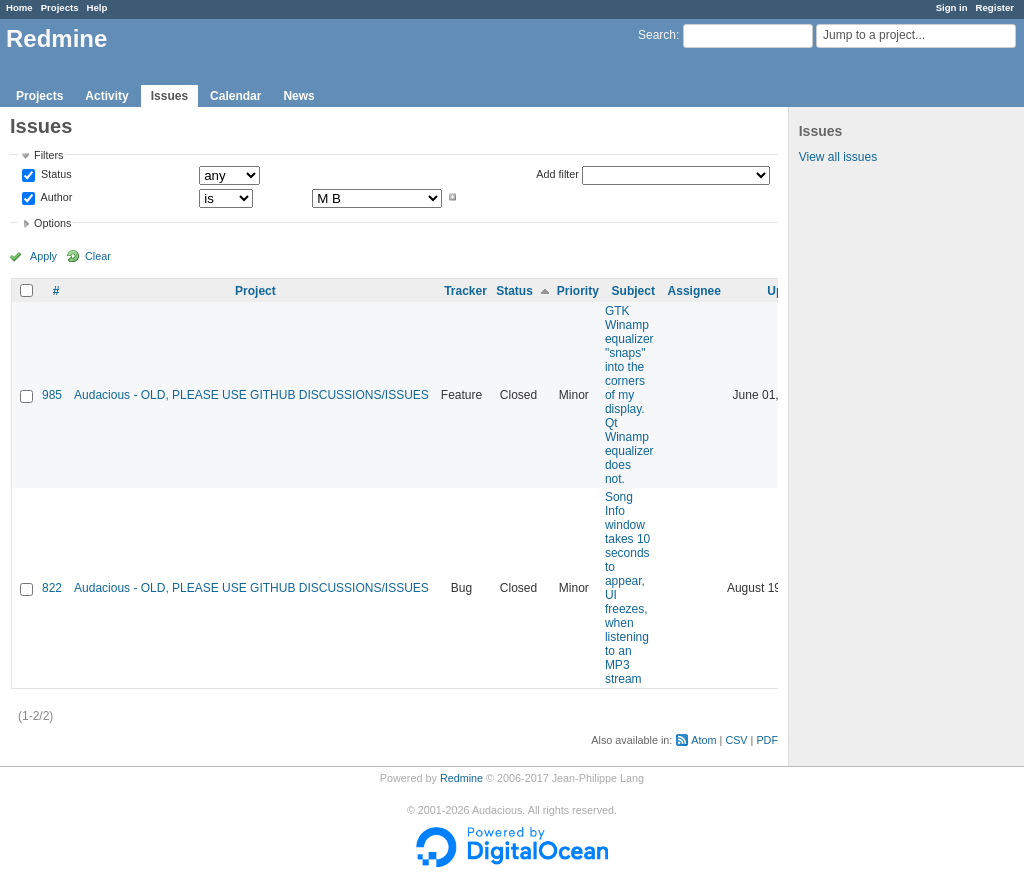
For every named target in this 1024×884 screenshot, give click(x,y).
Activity (106, 96)
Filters (48, 155)
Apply (43, 256)
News (298, 96)
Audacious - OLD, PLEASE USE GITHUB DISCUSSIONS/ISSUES (251, 395)
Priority (578, 291)
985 (52, 395)
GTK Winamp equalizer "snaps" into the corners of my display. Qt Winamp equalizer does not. (629, 395)
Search (657, 35)
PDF (767, 740)
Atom (703, 740)
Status (55, 175)
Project (255, 291)
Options (52, 223)
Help (97, 7)
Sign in (952, 7)
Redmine (461, 778)
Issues (169, 96)
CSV (736, 740)
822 (52, 588)
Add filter (557, 174)
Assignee (694, 291)
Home (19, 7)
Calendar (235, 96)
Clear (98, 256)
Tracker (465, 291)
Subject (633, 291)
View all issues (838, 157)
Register (995, 7)
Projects (60, 7)
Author (55, 197)
